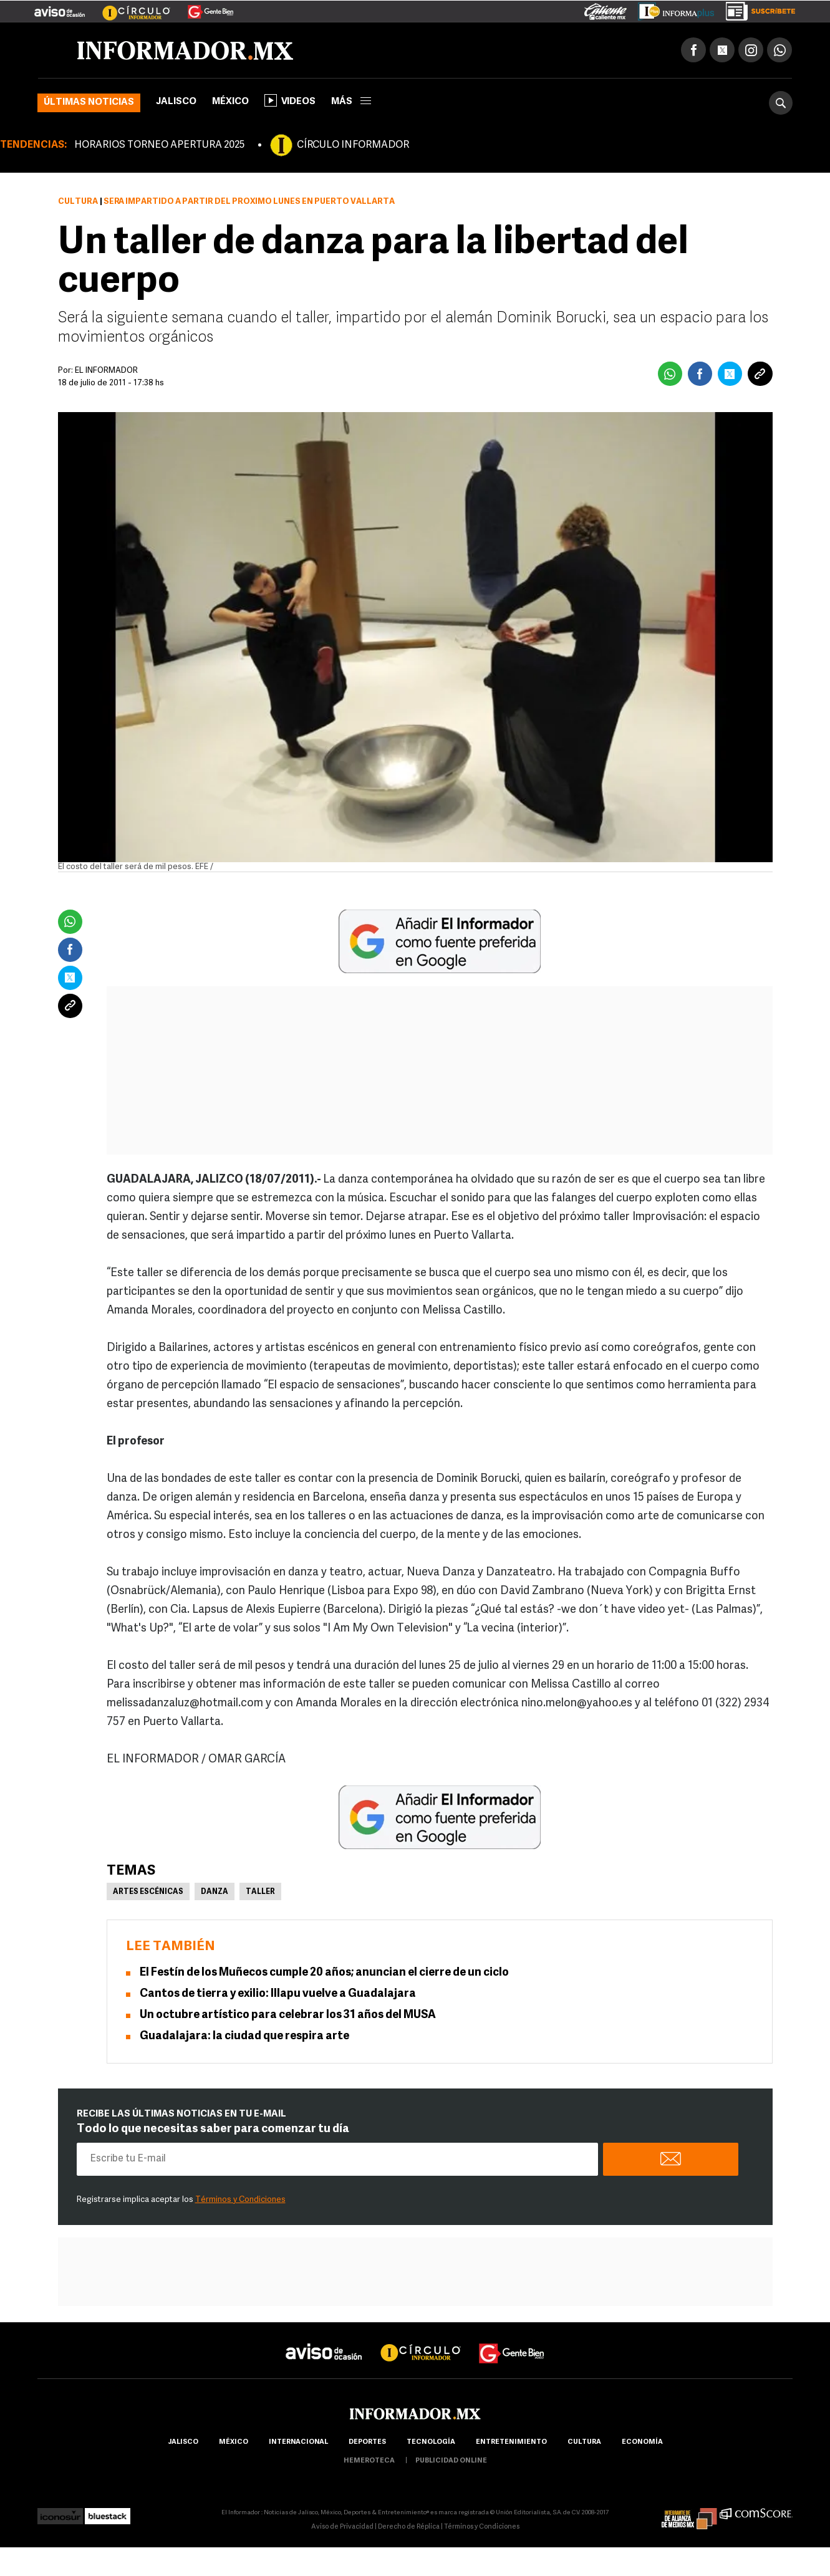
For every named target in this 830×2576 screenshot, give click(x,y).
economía (642, 2442)
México (230, 102)
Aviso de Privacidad (342, 2527)
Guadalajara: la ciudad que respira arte (244, 2036)
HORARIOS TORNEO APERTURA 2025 (159, 145)
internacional (298, 2442)
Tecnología (431, 2442)
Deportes (367, 2442)
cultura (584, 2442)
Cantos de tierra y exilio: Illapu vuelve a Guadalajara (278, 1994)
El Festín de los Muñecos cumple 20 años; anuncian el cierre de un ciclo (324, 1973)
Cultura (78, 202)
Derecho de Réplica (409, 2527)
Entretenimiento (511, 2442)
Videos (290, 100)
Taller (260, 1892)
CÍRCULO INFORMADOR (353, 145)
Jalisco (176, 102)
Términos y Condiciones (240, 2200)
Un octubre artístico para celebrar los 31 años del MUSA (288, 2015)
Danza (214, 1892)
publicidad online (451, 2461)
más (351, 102)
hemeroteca (369, 2461)
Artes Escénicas (148, 1892)
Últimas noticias (89, 102)
